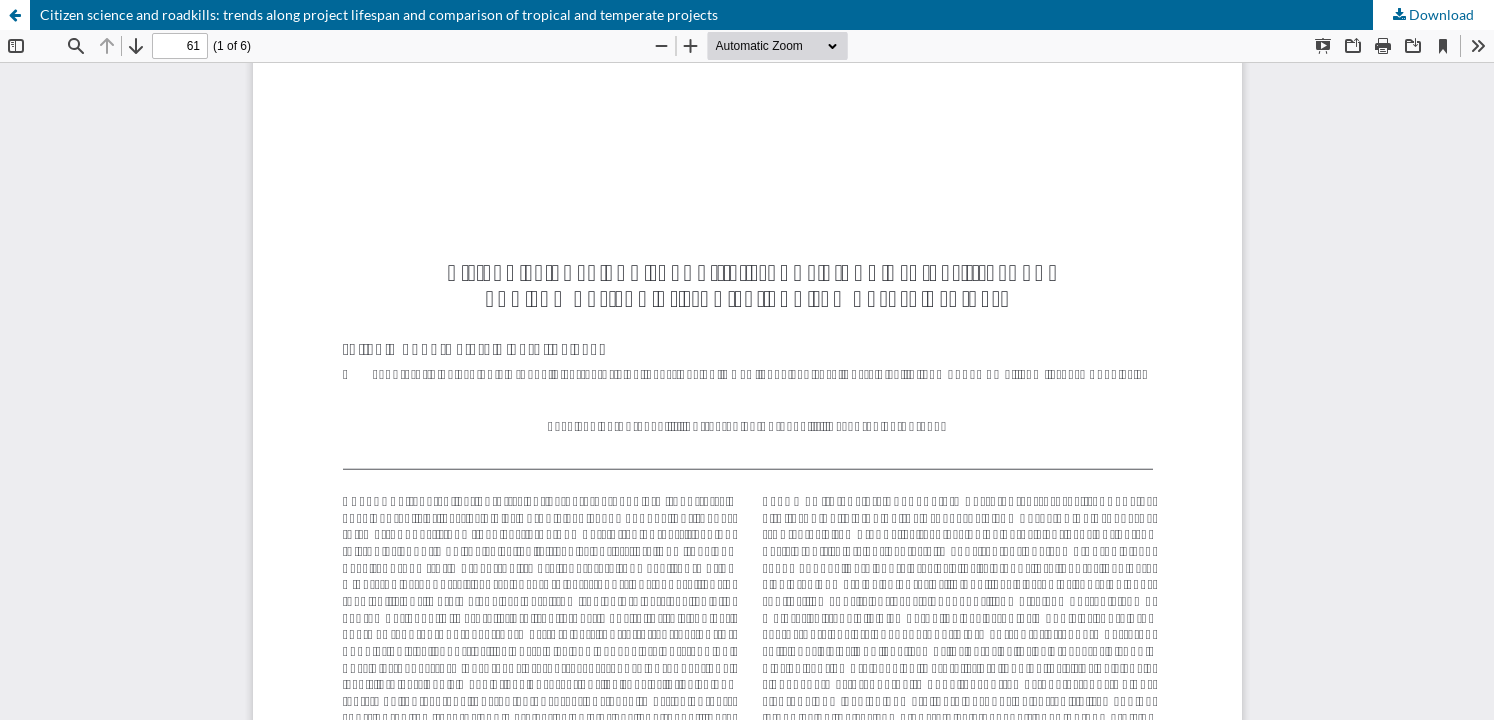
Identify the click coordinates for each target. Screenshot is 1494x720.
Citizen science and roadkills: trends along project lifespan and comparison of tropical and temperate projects (379, 14)
